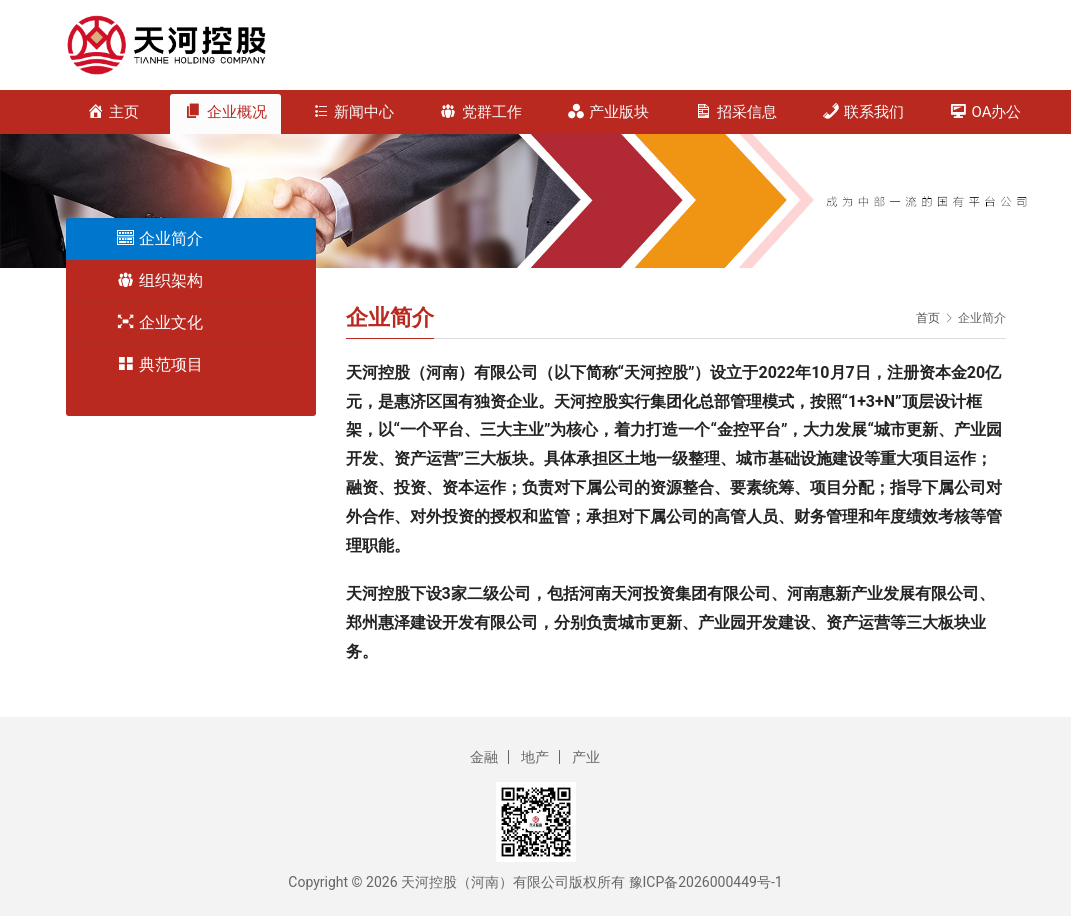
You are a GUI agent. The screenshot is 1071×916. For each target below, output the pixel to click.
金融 (484, 757)
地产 (535, 757)
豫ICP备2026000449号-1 (706, 882)
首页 (928, 318)
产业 (586, 757)
